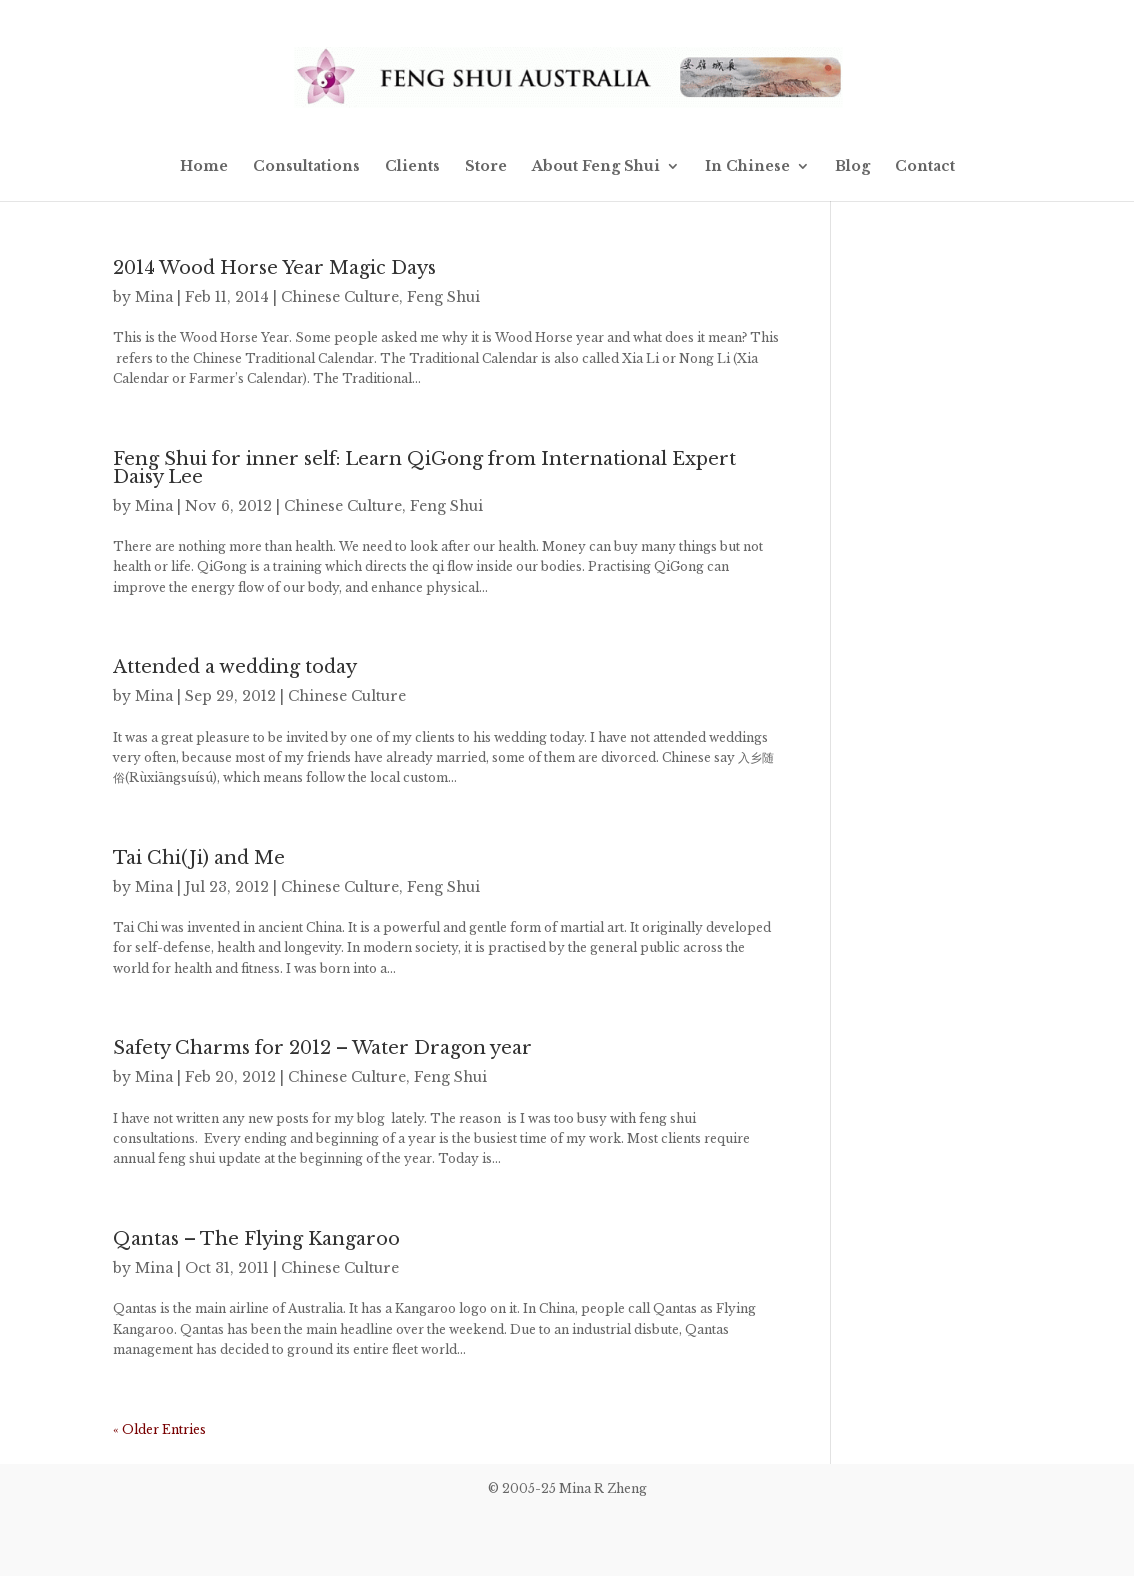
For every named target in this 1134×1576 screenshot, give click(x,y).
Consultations (306, 167)
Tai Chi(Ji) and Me (199, 858)
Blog (852, 167)
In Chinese (747, 167)
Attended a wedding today (235, 667)
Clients (412, 167)
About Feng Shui (596, 167)
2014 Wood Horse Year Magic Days (274, 268)
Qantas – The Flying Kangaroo (256, 1239)
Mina (154, 297)
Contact (925, 167)
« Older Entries (159, 1429)
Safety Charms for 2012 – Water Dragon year (322, 1048)
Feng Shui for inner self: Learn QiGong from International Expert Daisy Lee (424, 468)
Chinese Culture (340, 297)
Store (486, 167)
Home (204, 167)
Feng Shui (443, 297)
